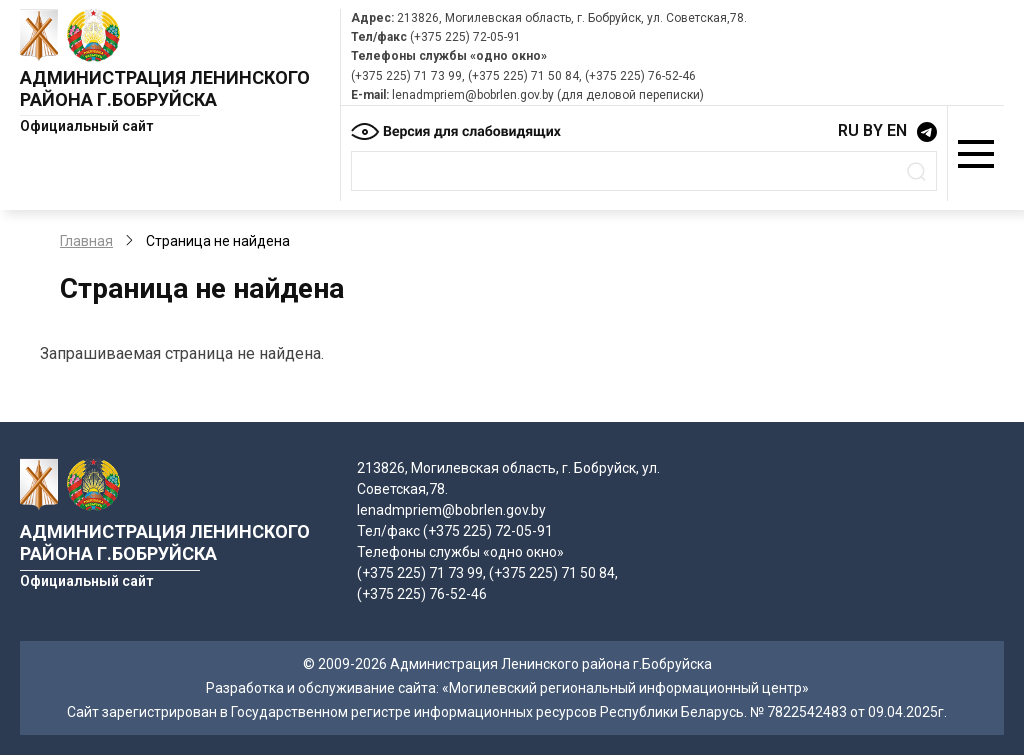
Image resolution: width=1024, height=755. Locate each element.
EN (897, 130)
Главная (86, 241)
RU (848, 130)
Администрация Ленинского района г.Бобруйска (165, 88)
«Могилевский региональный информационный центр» (625, 688)
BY (873, 130)
